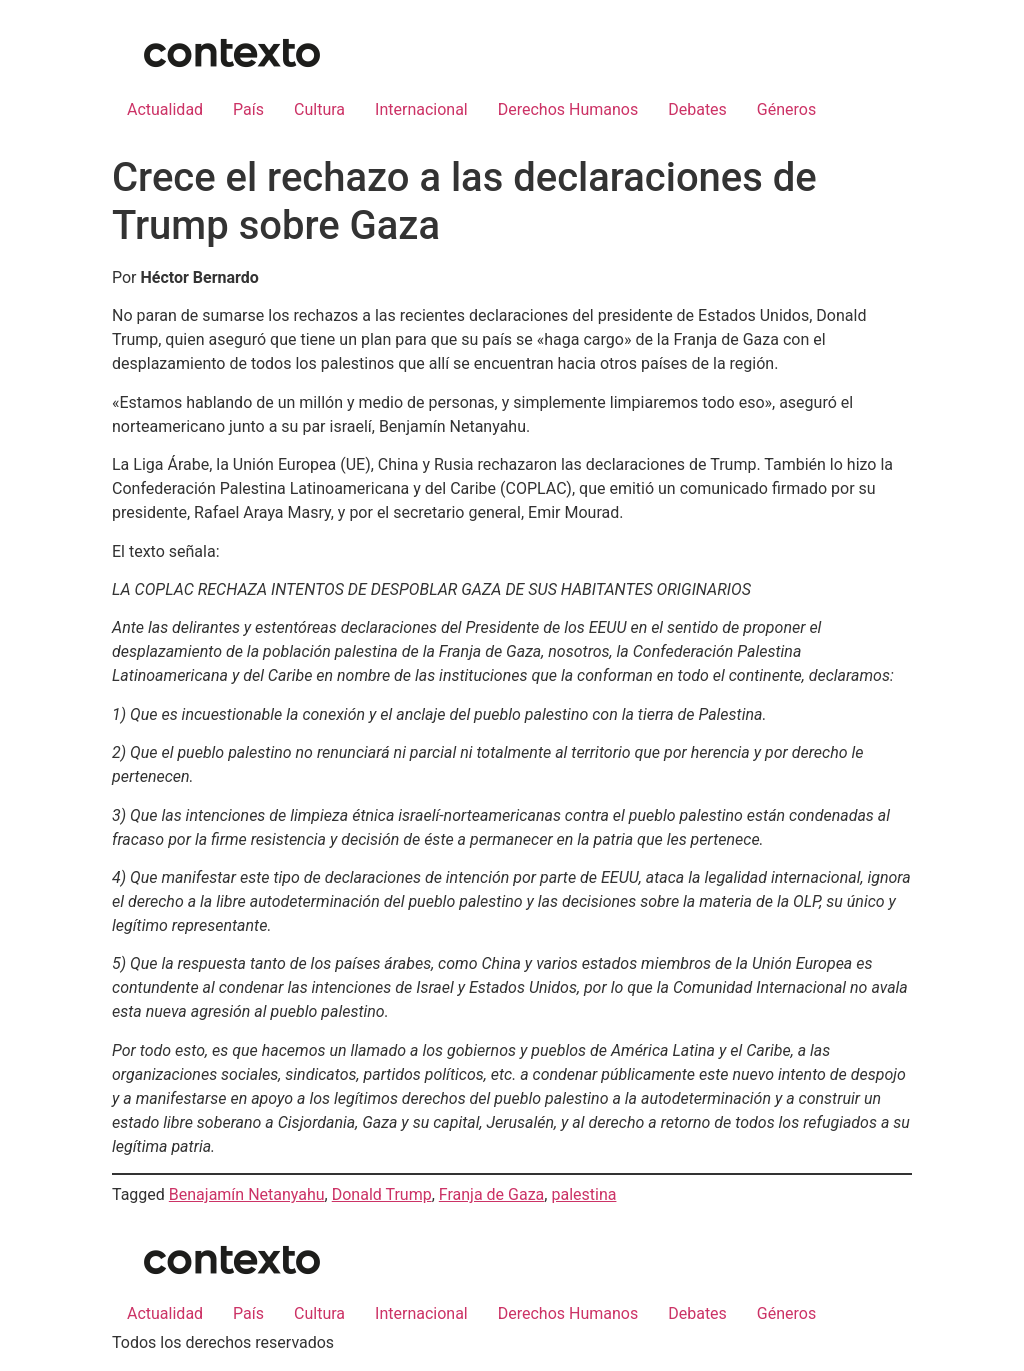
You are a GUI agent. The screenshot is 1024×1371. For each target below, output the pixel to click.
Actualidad (165, 109)
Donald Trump (382, 1194)
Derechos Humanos (568, 109)
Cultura (319, 109)
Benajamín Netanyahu (247, 1194)
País (248, 109)
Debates (697, 109)
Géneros (786, 109)
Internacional (421, 109)
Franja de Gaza (492, 1194)
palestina (583, 1194)
